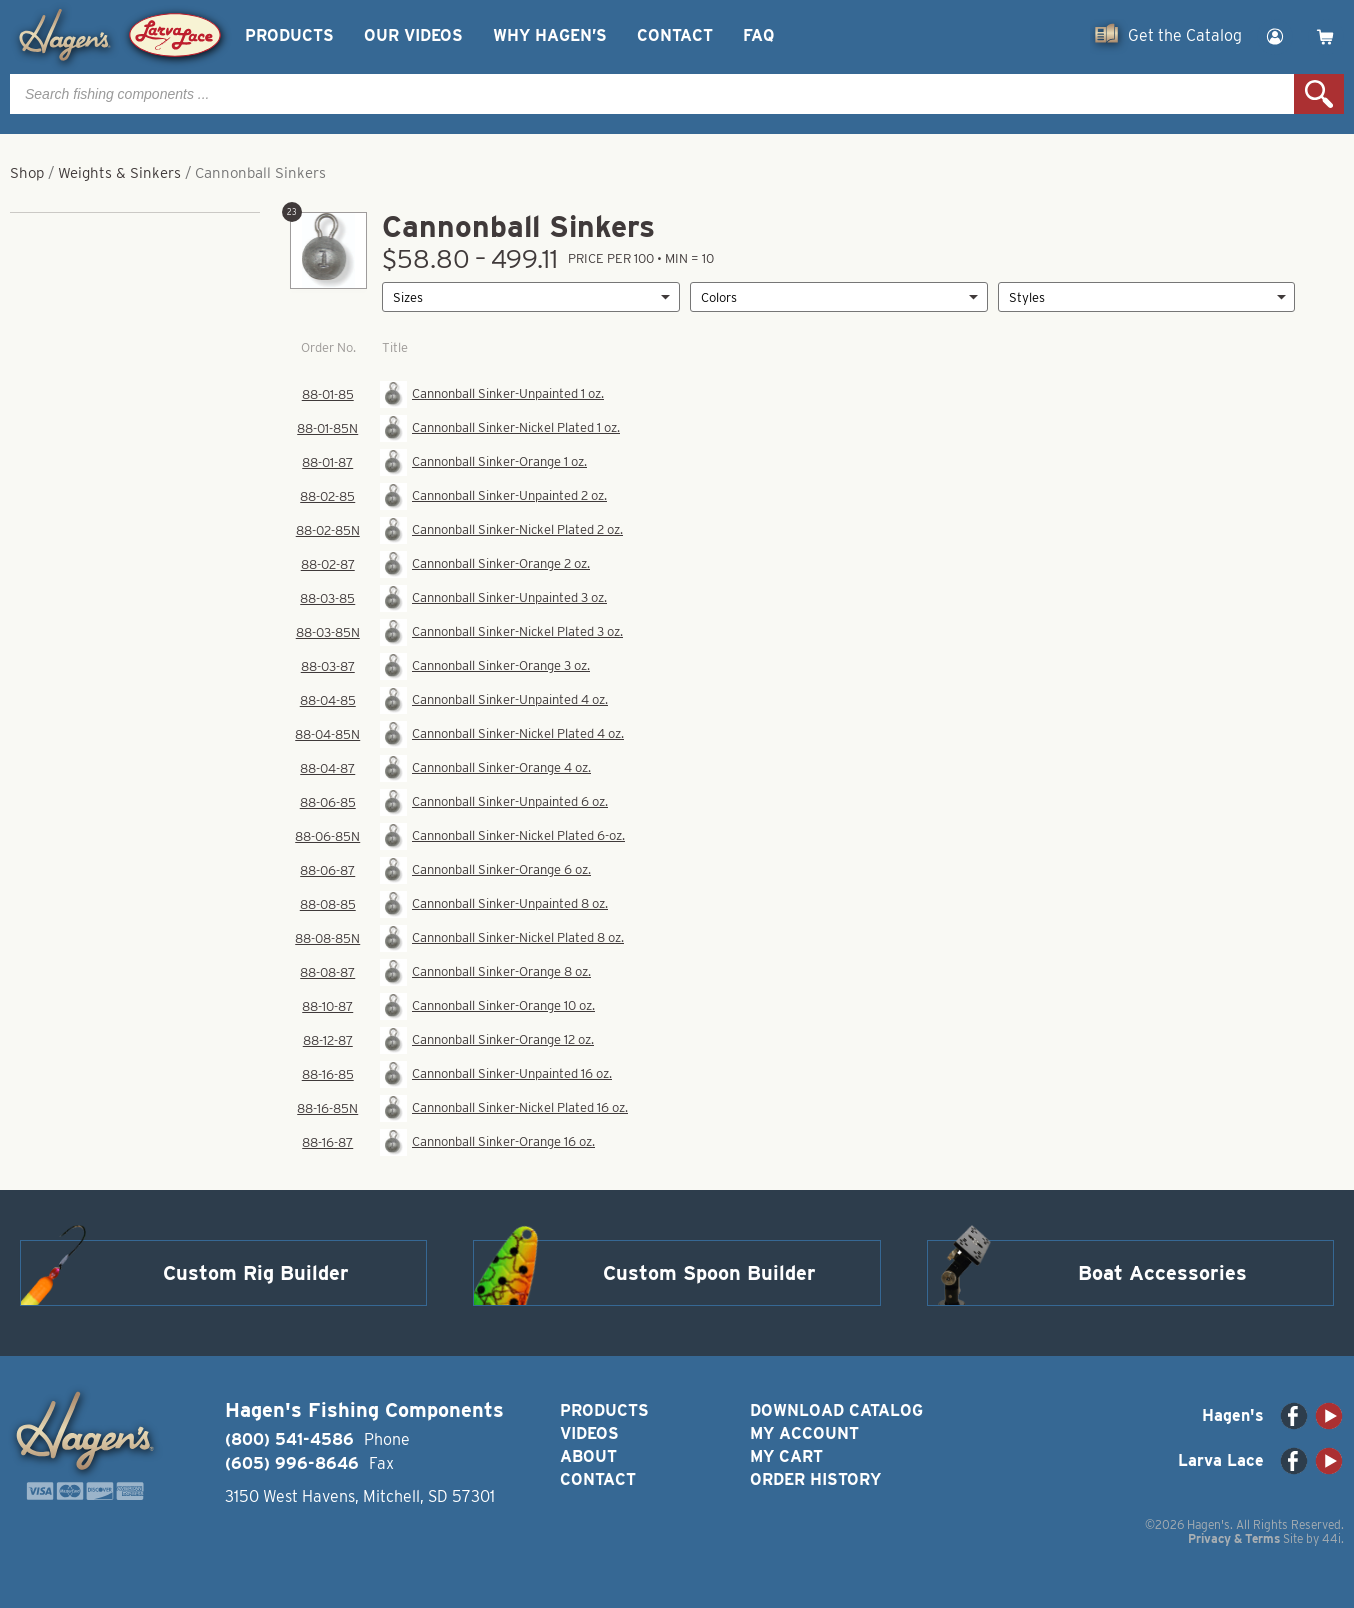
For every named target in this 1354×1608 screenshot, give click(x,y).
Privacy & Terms (1234, 1538)
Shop (27, 173)
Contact (675, 35)
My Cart (786, 1456)
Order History (815, 1479)
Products (289, 35)
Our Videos (413, 35)
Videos (589, 1433)
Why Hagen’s (550, 35)
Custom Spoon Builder (709, 1273)
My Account (804, 1433)
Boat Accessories (1162, 1273)
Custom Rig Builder (256, 1273)
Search (1319, 94)
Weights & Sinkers (119, 173)
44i (1331, 1538)
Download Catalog (836, 1410)
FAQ (758, 35)
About (588, 1456)
